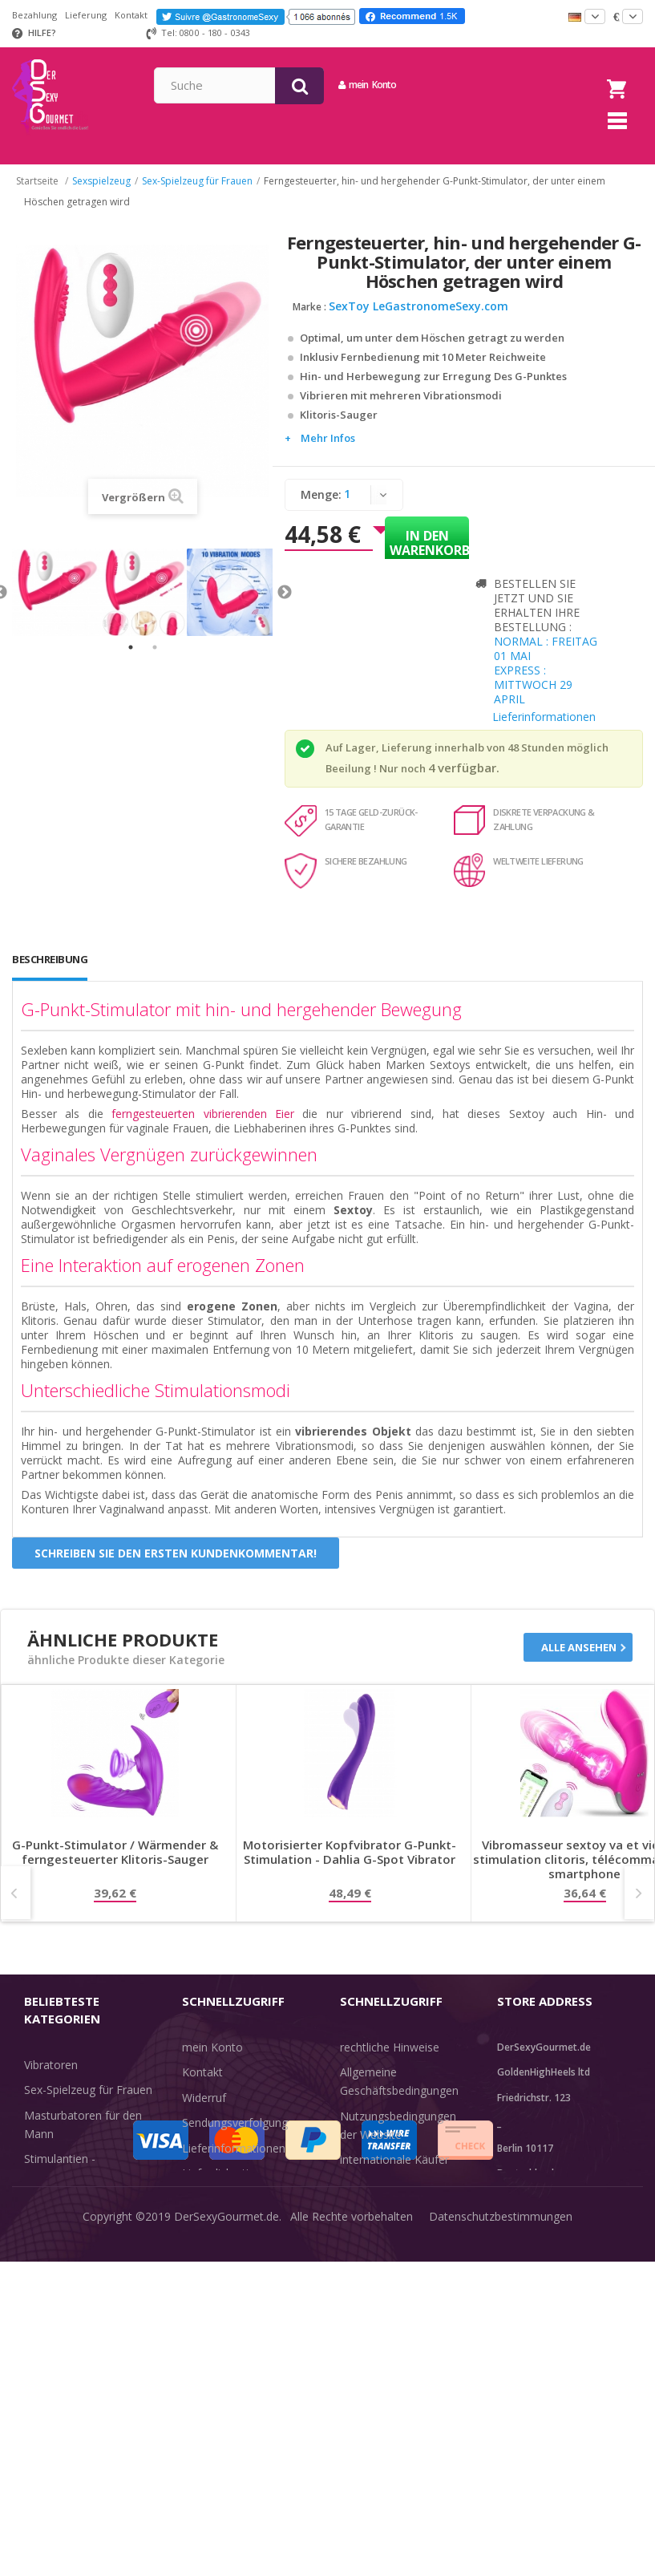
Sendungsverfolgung (235, 2135)
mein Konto (488, 84)
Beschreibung (49, 971)
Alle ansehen (579, 1659)
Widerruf (204, 2109)
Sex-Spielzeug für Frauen (88, 2102)
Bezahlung (34, 15)
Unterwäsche (58, 2283)
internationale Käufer (394, 2172)
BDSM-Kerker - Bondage (88, 2214)
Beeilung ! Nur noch (375, 780)
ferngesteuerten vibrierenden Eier (202, 1125)
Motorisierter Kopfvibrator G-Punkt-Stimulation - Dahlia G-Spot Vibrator (349, 1864)
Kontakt (131, 15)
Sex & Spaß (54, 2334)
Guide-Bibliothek (382, 2197)
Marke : (309, 319)
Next (285, 605)
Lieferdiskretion (222, 2185)
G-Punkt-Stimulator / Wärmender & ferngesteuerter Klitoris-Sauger (115, 1864)
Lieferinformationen (544, 728)
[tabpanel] (55, 605)
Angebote (59, 2359)
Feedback (365, 2222)
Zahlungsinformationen (242, 2210)
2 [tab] (155, 660)
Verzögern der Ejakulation (90, 2309)
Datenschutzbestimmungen (500, 2551)
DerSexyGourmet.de (226, 2551)
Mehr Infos (328, 450)
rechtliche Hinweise (389, 2059)
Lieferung (86, 15)
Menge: (321, 506)
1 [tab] (131, 660)
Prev (15, 1904)
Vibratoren (51, 2076)
